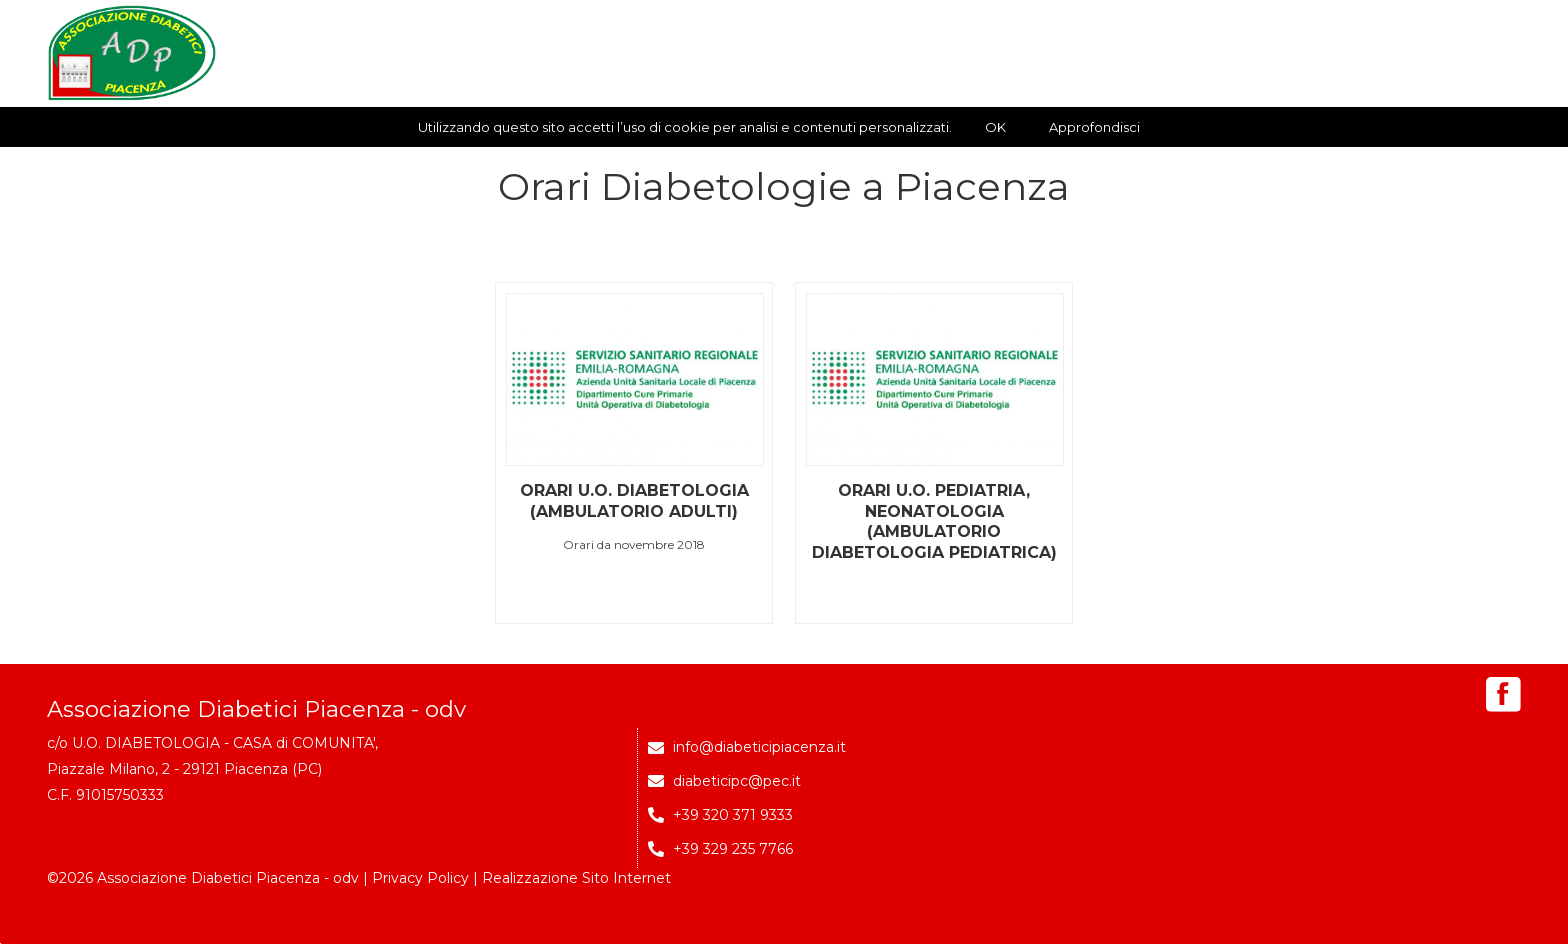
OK (995, 127)
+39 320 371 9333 (733, 815)
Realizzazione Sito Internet (576, 878)
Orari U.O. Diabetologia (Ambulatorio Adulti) (634, 501)
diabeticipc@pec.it (737, 781)
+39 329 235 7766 (733, 849)
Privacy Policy (420, 878)
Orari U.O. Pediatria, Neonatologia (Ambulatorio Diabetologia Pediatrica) (934, 521)
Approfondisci (1094, 127)
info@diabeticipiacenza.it (759, 747)
